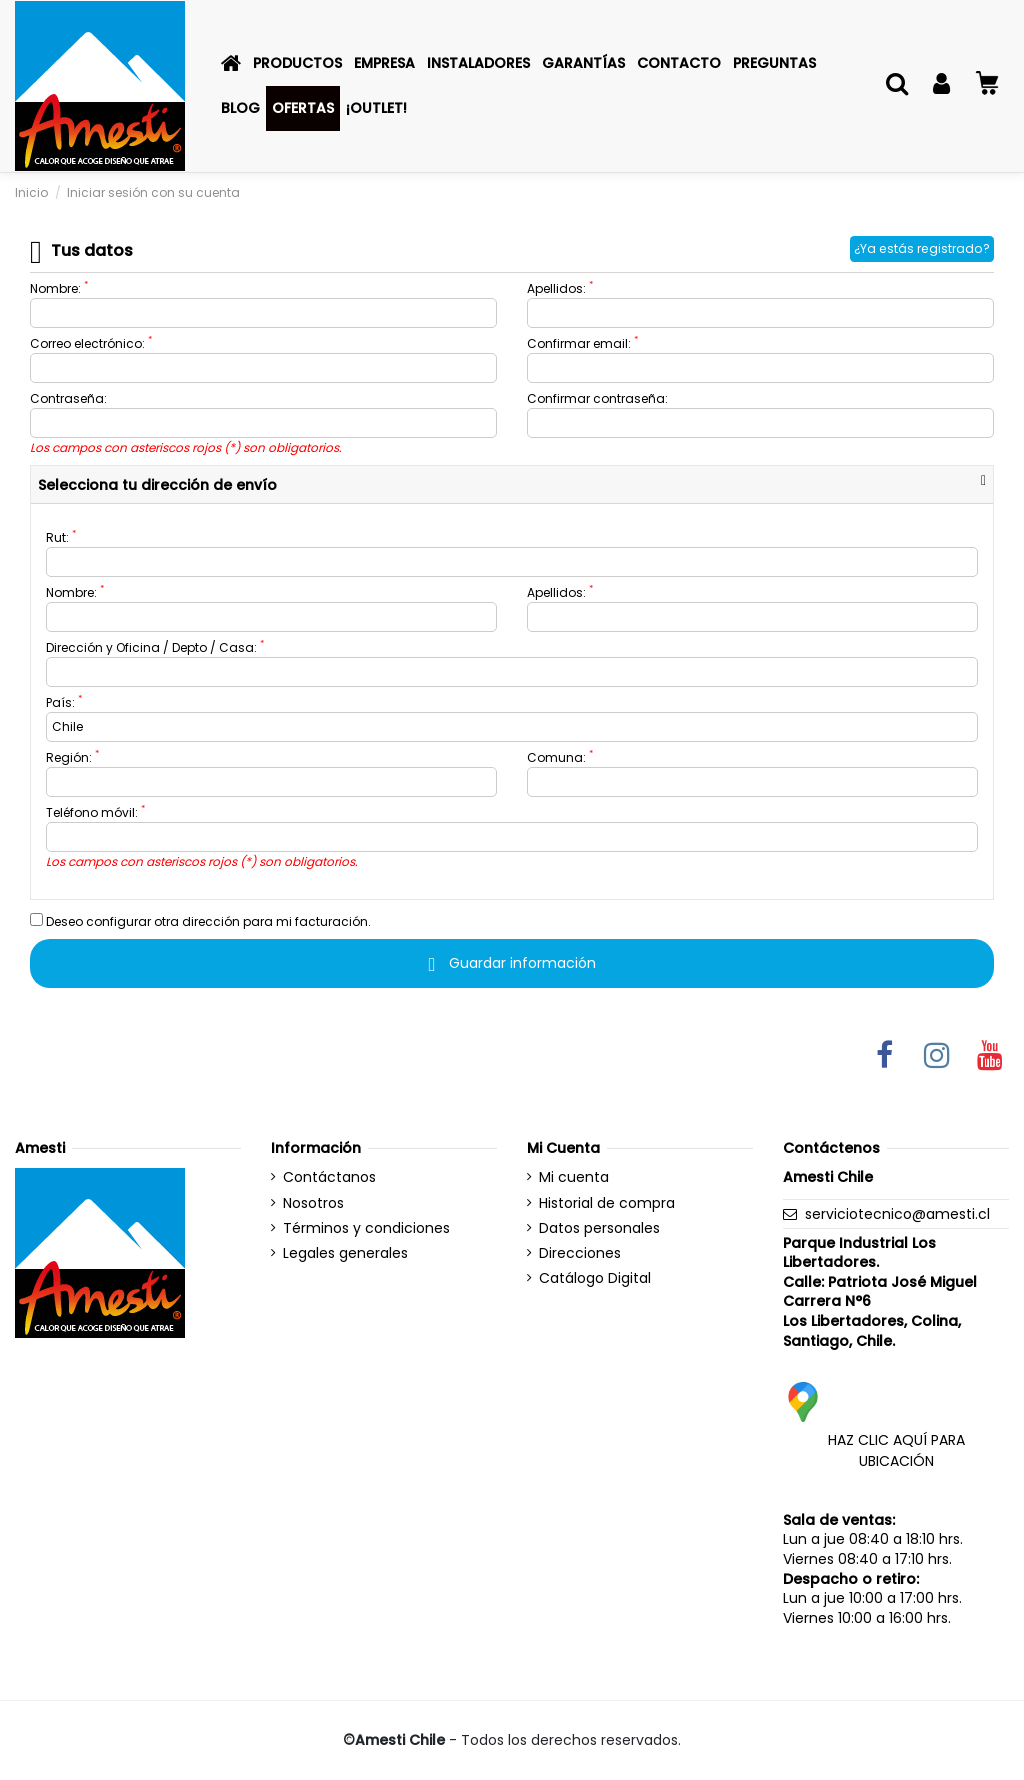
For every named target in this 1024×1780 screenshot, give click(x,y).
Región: (72, 757)
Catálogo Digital (595, 1278)
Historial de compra (607, 1203)
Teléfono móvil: (95, 812)
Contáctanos (329, 1177)
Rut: (61, 537)
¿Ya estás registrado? (922, 248)
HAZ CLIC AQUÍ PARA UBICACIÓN (896, 1450)
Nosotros (313, 1203)
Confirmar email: (582, 343)
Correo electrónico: (91, 343)
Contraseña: (68, 398)
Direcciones (580, 1253)
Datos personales (599, 1228)
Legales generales (345, 1253)
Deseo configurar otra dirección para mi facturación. (200, 921)
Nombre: (59, 288)
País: (64, 702)
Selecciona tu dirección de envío (157, 485)
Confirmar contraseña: (597, 398)
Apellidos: (560, 288)
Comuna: (560, 757)
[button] (297, 63)
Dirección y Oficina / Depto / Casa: (155, 647)
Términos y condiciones (366, 1228)
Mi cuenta (574, 1177)
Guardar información (511, 963)
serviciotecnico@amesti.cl (897, 1214)
